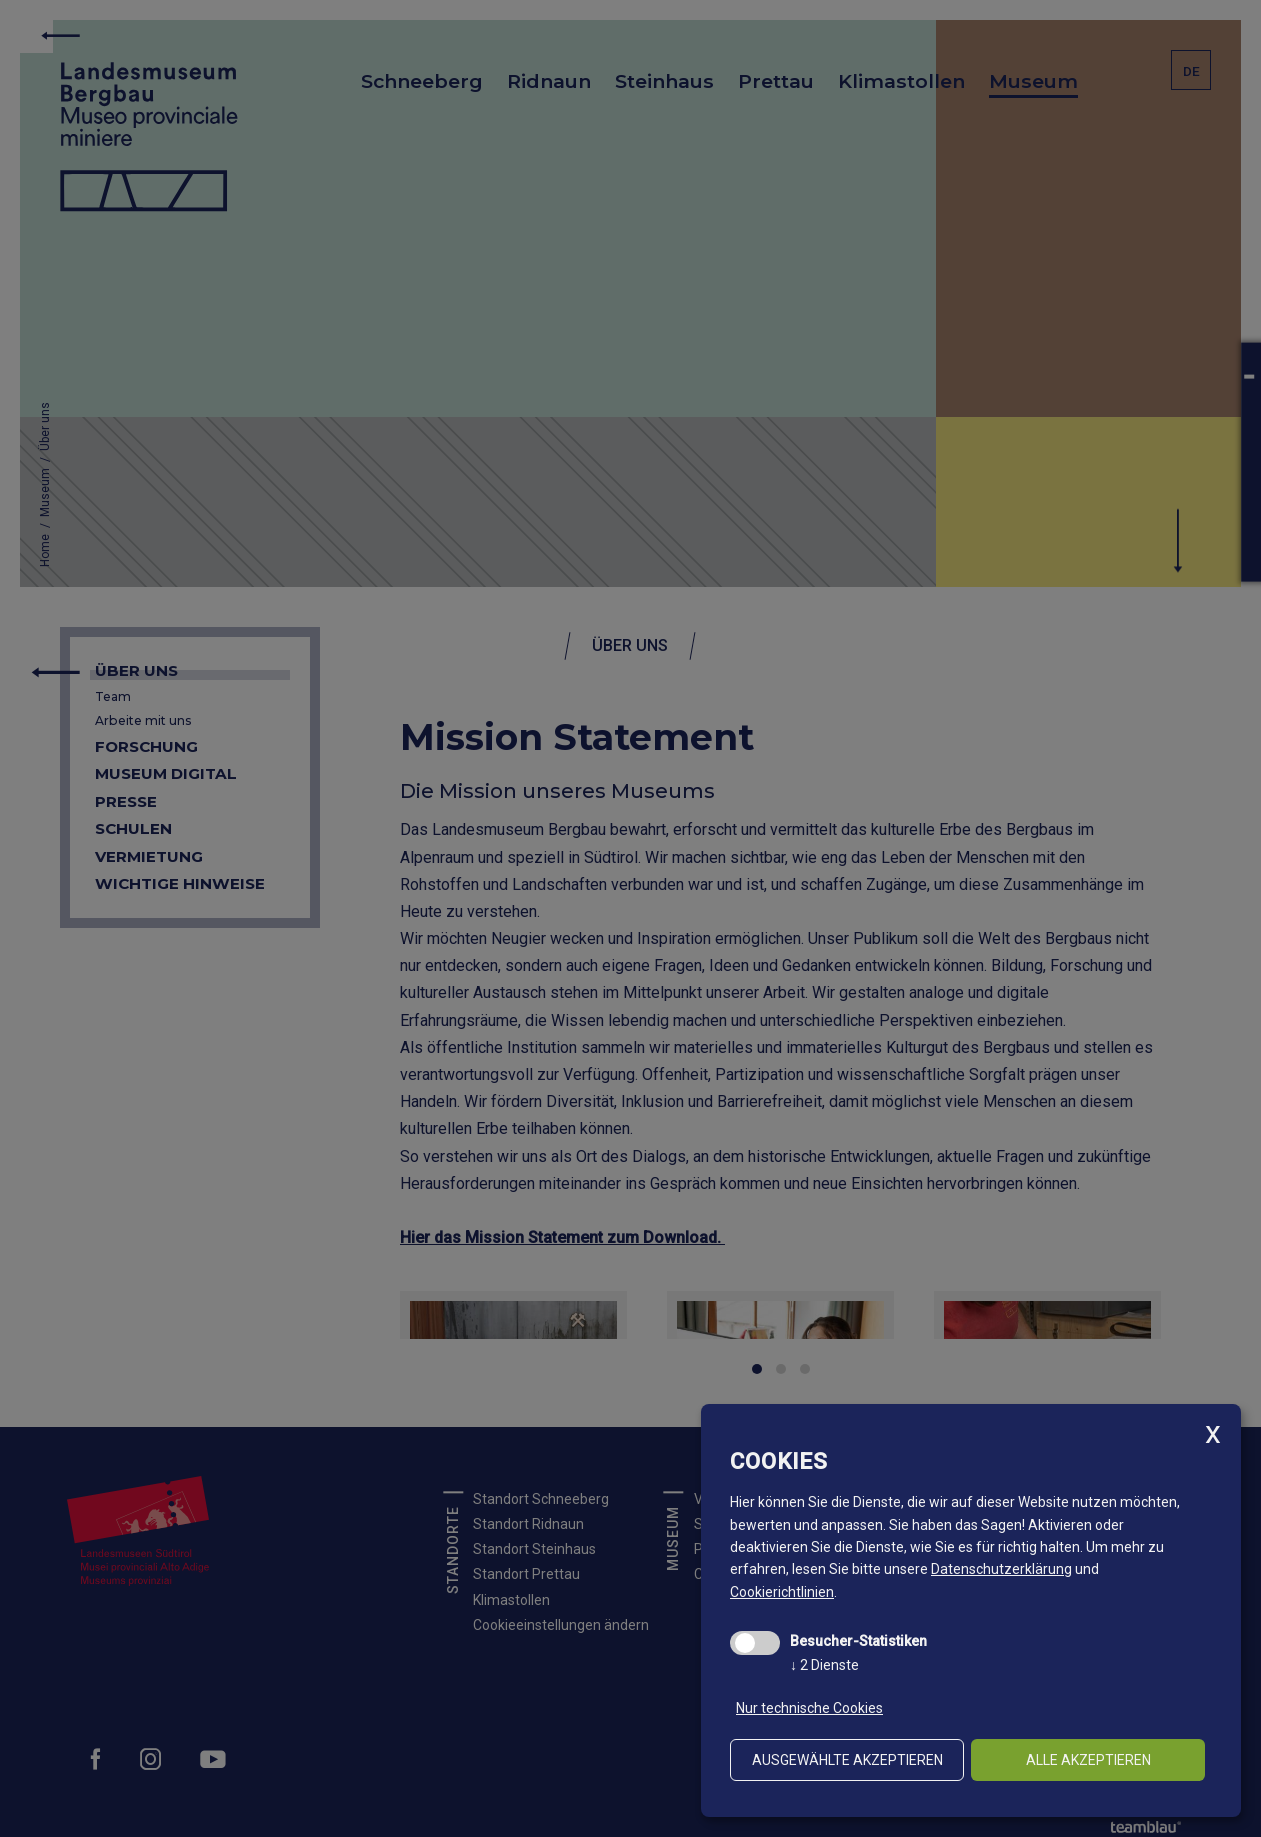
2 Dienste (824, 1665)
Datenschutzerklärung (1001, 1569)
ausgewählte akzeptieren (847, 1760)
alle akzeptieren (1088, 1760)
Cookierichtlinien (782, 1592)
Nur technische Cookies (809, 1708)
